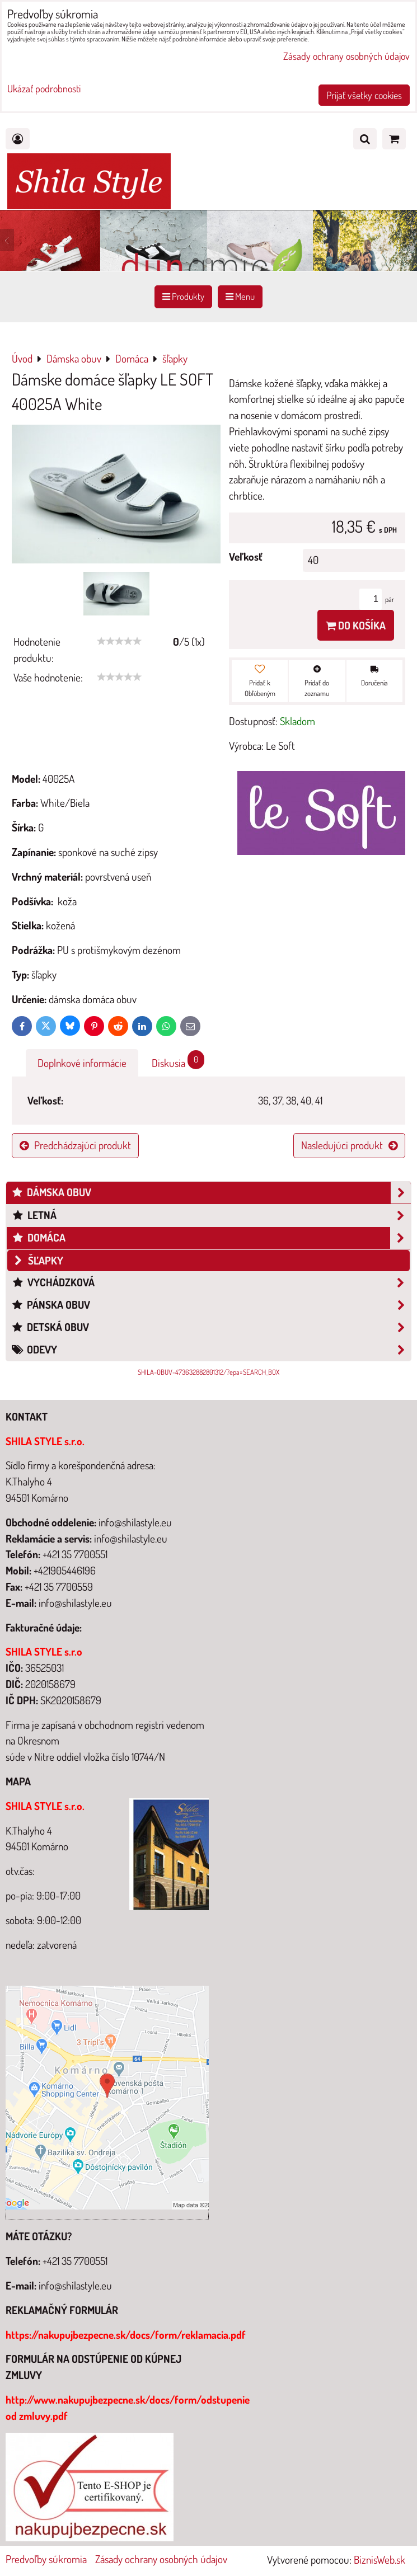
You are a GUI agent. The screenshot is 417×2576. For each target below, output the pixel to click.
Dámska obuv (211, 1193)
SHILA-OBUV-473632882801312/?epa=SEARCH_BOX (208, 1371)
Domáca (210, 1238)
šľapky (37, 1260)
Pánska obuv (211, 1305)
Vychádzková (210, 1283)
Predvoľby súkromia (46, 2559)
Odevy (211, 1350)
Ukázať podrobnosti (44, 89)
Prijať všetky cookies (364, 95)
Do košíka (356, 625)
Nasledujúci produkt (349, 1145)
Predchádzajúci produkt (75, 1145)
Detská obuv (211, 1327)
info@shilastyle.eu (75, 2285)
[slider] (119, 641)
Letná (210, 1215)
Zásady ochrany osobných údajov (161, 2559)
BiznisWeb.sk (379, 2559)
